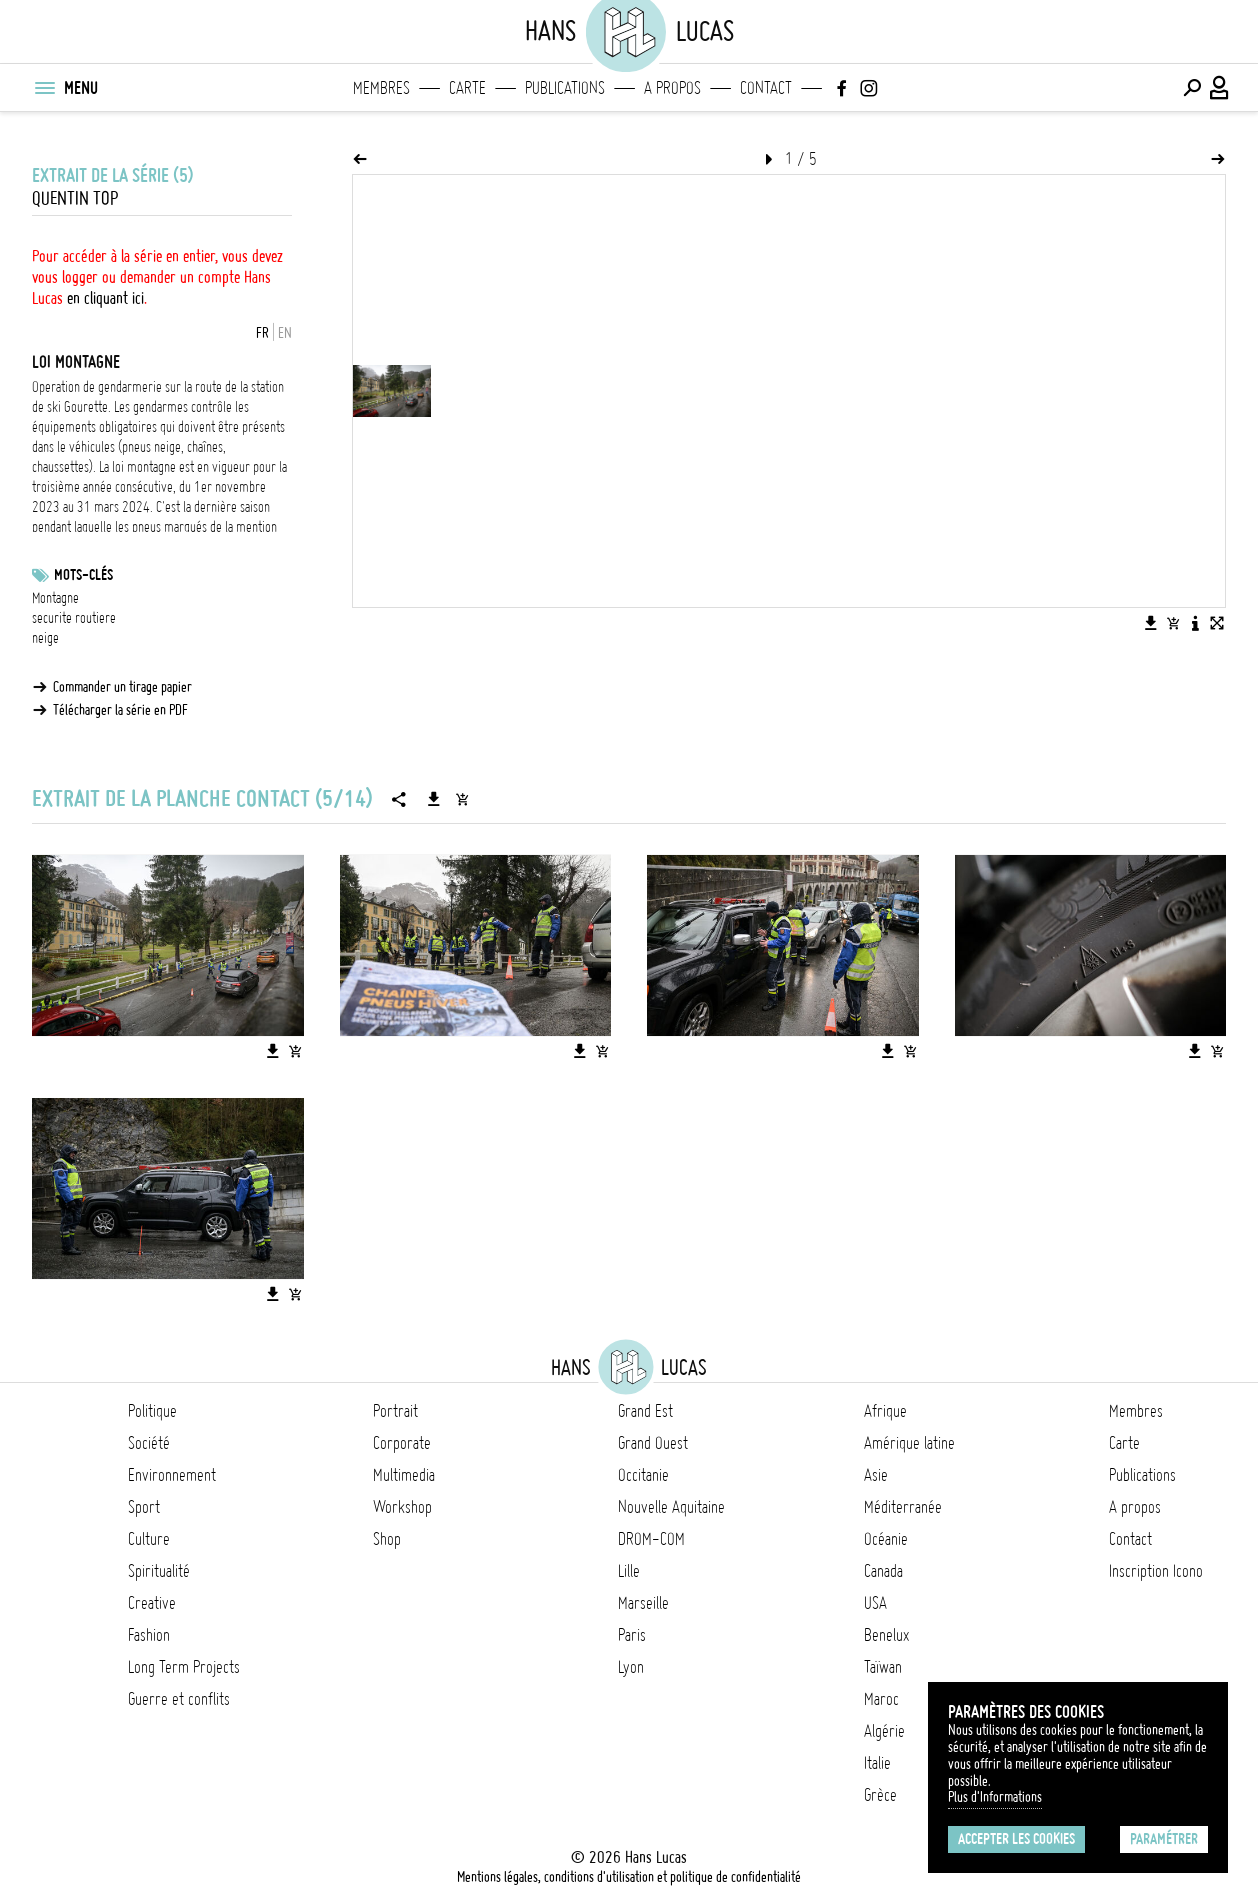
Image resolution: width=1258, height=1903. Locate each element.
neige (45, 638)
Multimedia (404, 1475)
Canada (883, 1571)
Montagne (55, 598)
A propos (672, 88)
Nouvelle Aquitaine (671, 1507)
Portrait (395, 1411)
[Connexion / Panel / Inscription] (1220, 88)
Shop (387, 1539)
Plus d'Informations (995, 1797)
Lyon (631, 1667)
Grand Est (645, 1411)
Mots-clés (83, 575)
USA (875, 1603)
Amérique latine (909, 1443)
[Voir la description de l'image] (1195, 623)
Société (149, 1443)
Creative (152, 1603)
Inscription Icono (1156, 1571)
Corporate (402, 1443)
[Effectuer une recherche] (1192, 88)
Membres (381, 88)
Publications (565, 88)
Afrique (885, 1411)
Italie (877, 1763)
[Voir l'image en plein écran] (1217, 623)
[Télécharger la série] (434, 799)
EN (285, 333)
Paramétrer (1164, 1839)
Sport (144, 1507)
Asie (876, 1475)
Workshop (402, 1507)
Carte (467, 88)
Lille (629, 1571)
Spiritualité (159, 1571)
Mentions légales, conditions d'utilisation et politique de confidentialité (629, 1877)
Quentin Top (75, 198)
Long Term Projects (184, 1667)
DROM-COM (651, 1539)
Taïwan (883, 1667)
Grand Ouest (653, 1443)
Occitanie (643, 1475)
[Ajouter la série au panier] (462, 799)
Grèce (880, 1795)
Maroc (881, 1699)
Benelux (886, 1635)
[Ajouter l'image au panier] (1173, 623)
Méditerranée (903, 1507)
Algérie (884, 1731)
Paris (632, 1635)
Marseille (643, 1603)
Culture (149, 1539)
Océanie (886, 1539)
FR (262, 333)
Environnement (172, 1475)
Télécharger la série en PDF (120, 710)
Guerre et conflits (179, 1699)
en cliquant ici (105, 298)
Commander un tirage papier (122, 687)
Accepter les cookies (1016, 1839)
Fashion (149, 1635)
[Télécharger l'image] (1151, 623)
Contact (766, 88)
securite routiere (74, 618)
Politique (152, 1411)
